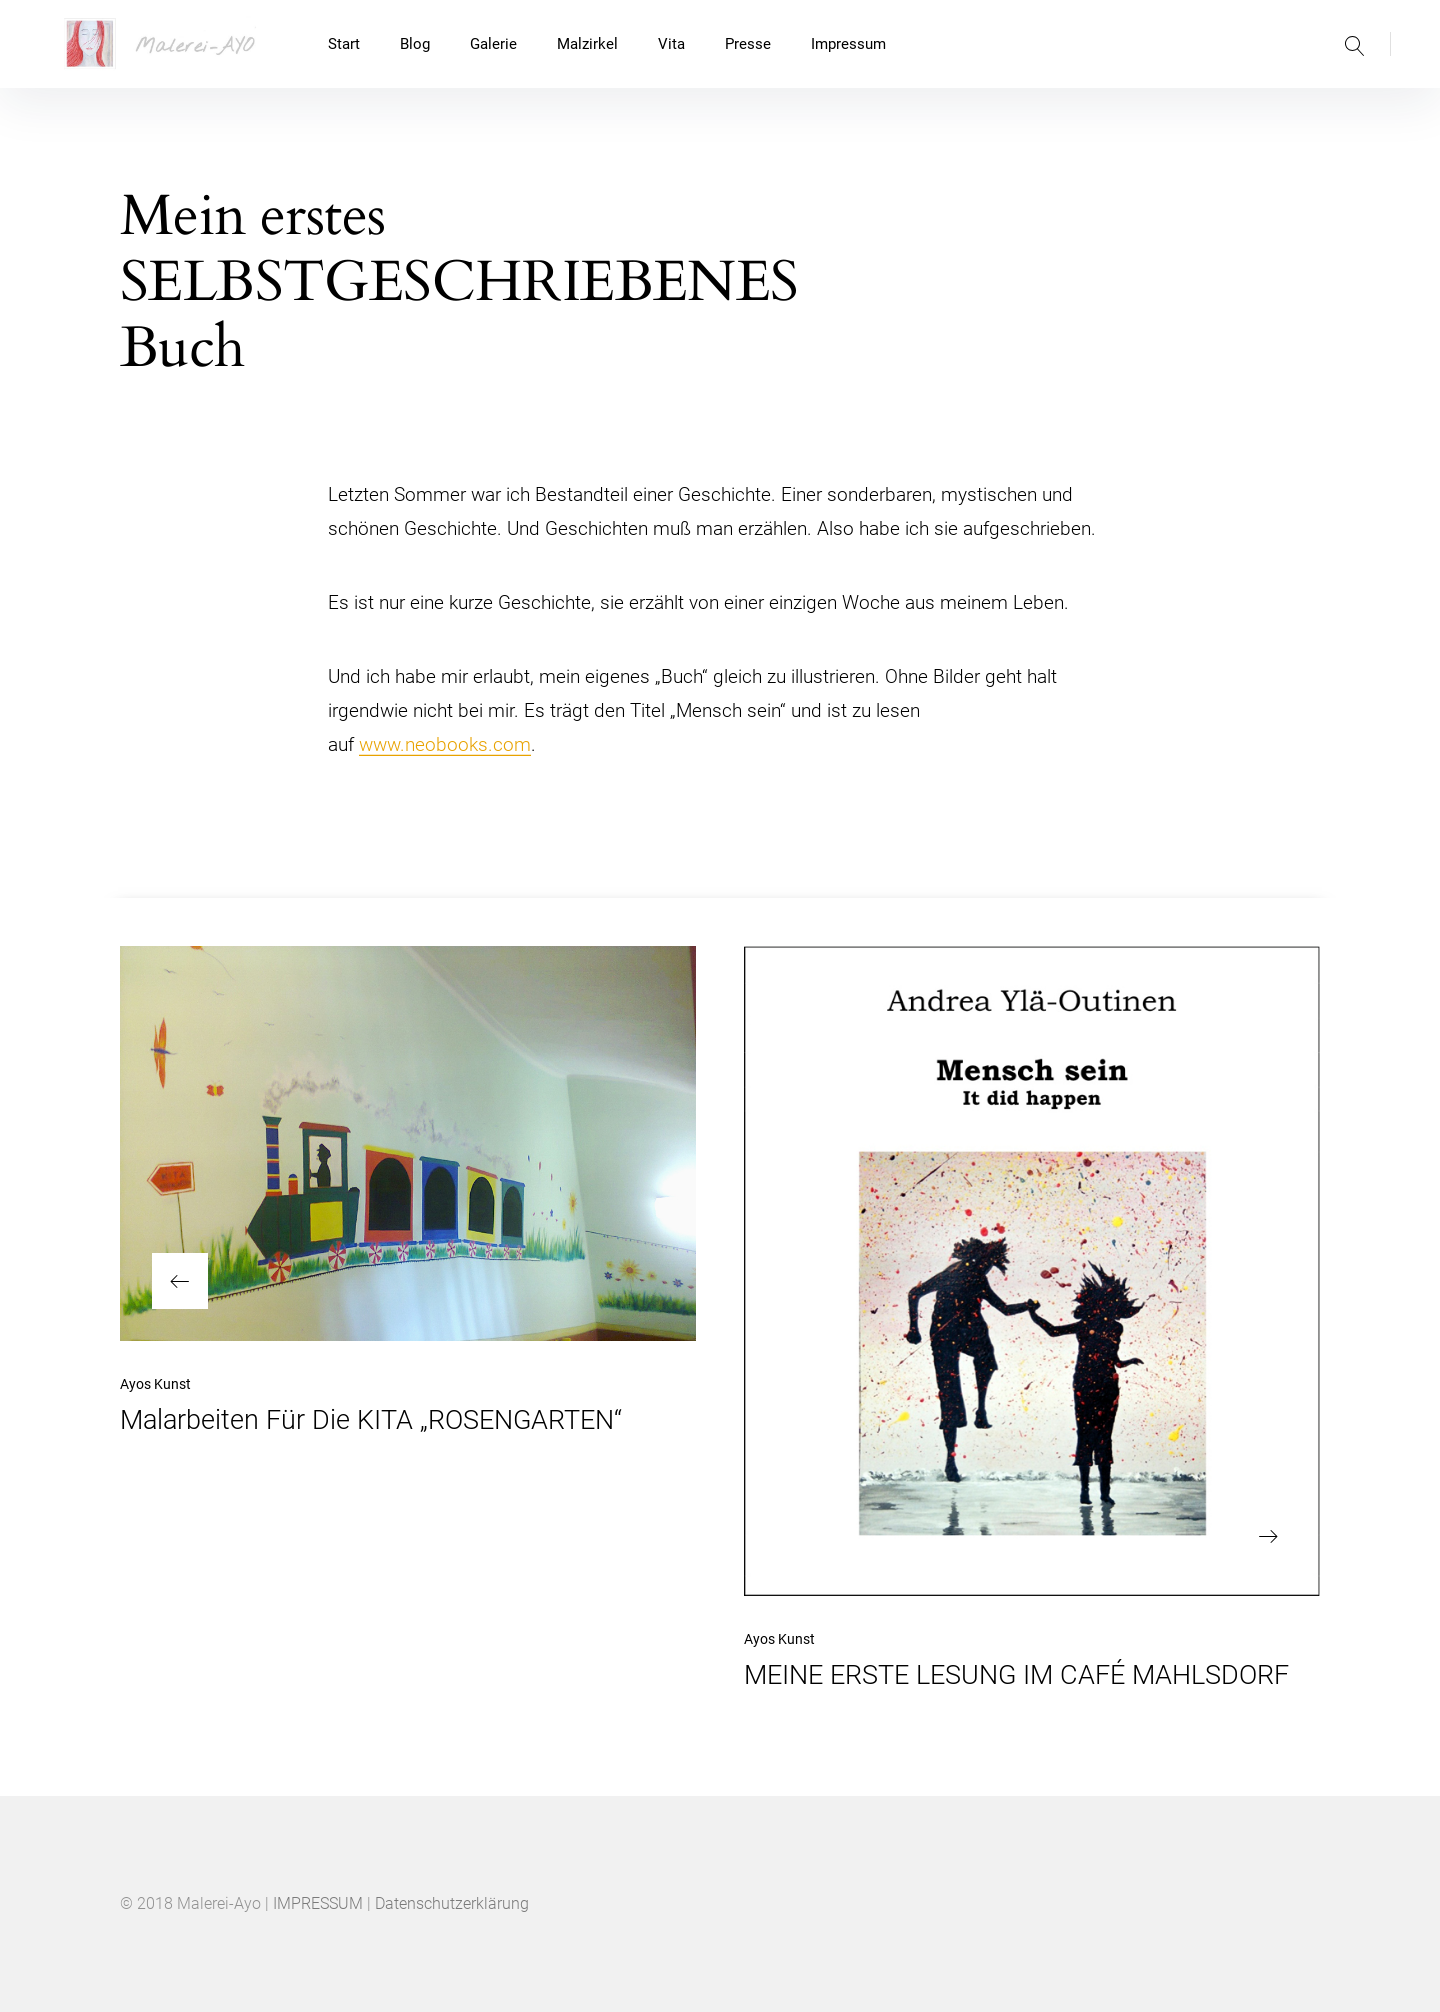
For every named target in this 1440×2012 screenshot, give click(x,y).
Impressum (848, 44)
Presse (748, 44)
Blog (415, 44)
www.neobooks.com (445, 744)
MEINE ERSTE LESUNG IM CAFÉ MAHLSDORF (1016, 1675)
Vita (671, 44)
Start (344, 44)
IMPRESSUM (318, 1903)
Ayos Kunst (155, 1384)
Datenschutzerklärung (452, 1903)
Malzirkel (587, 44)
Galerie (493, 44)
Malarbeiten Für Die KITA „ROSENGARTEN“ (371, 1420)
